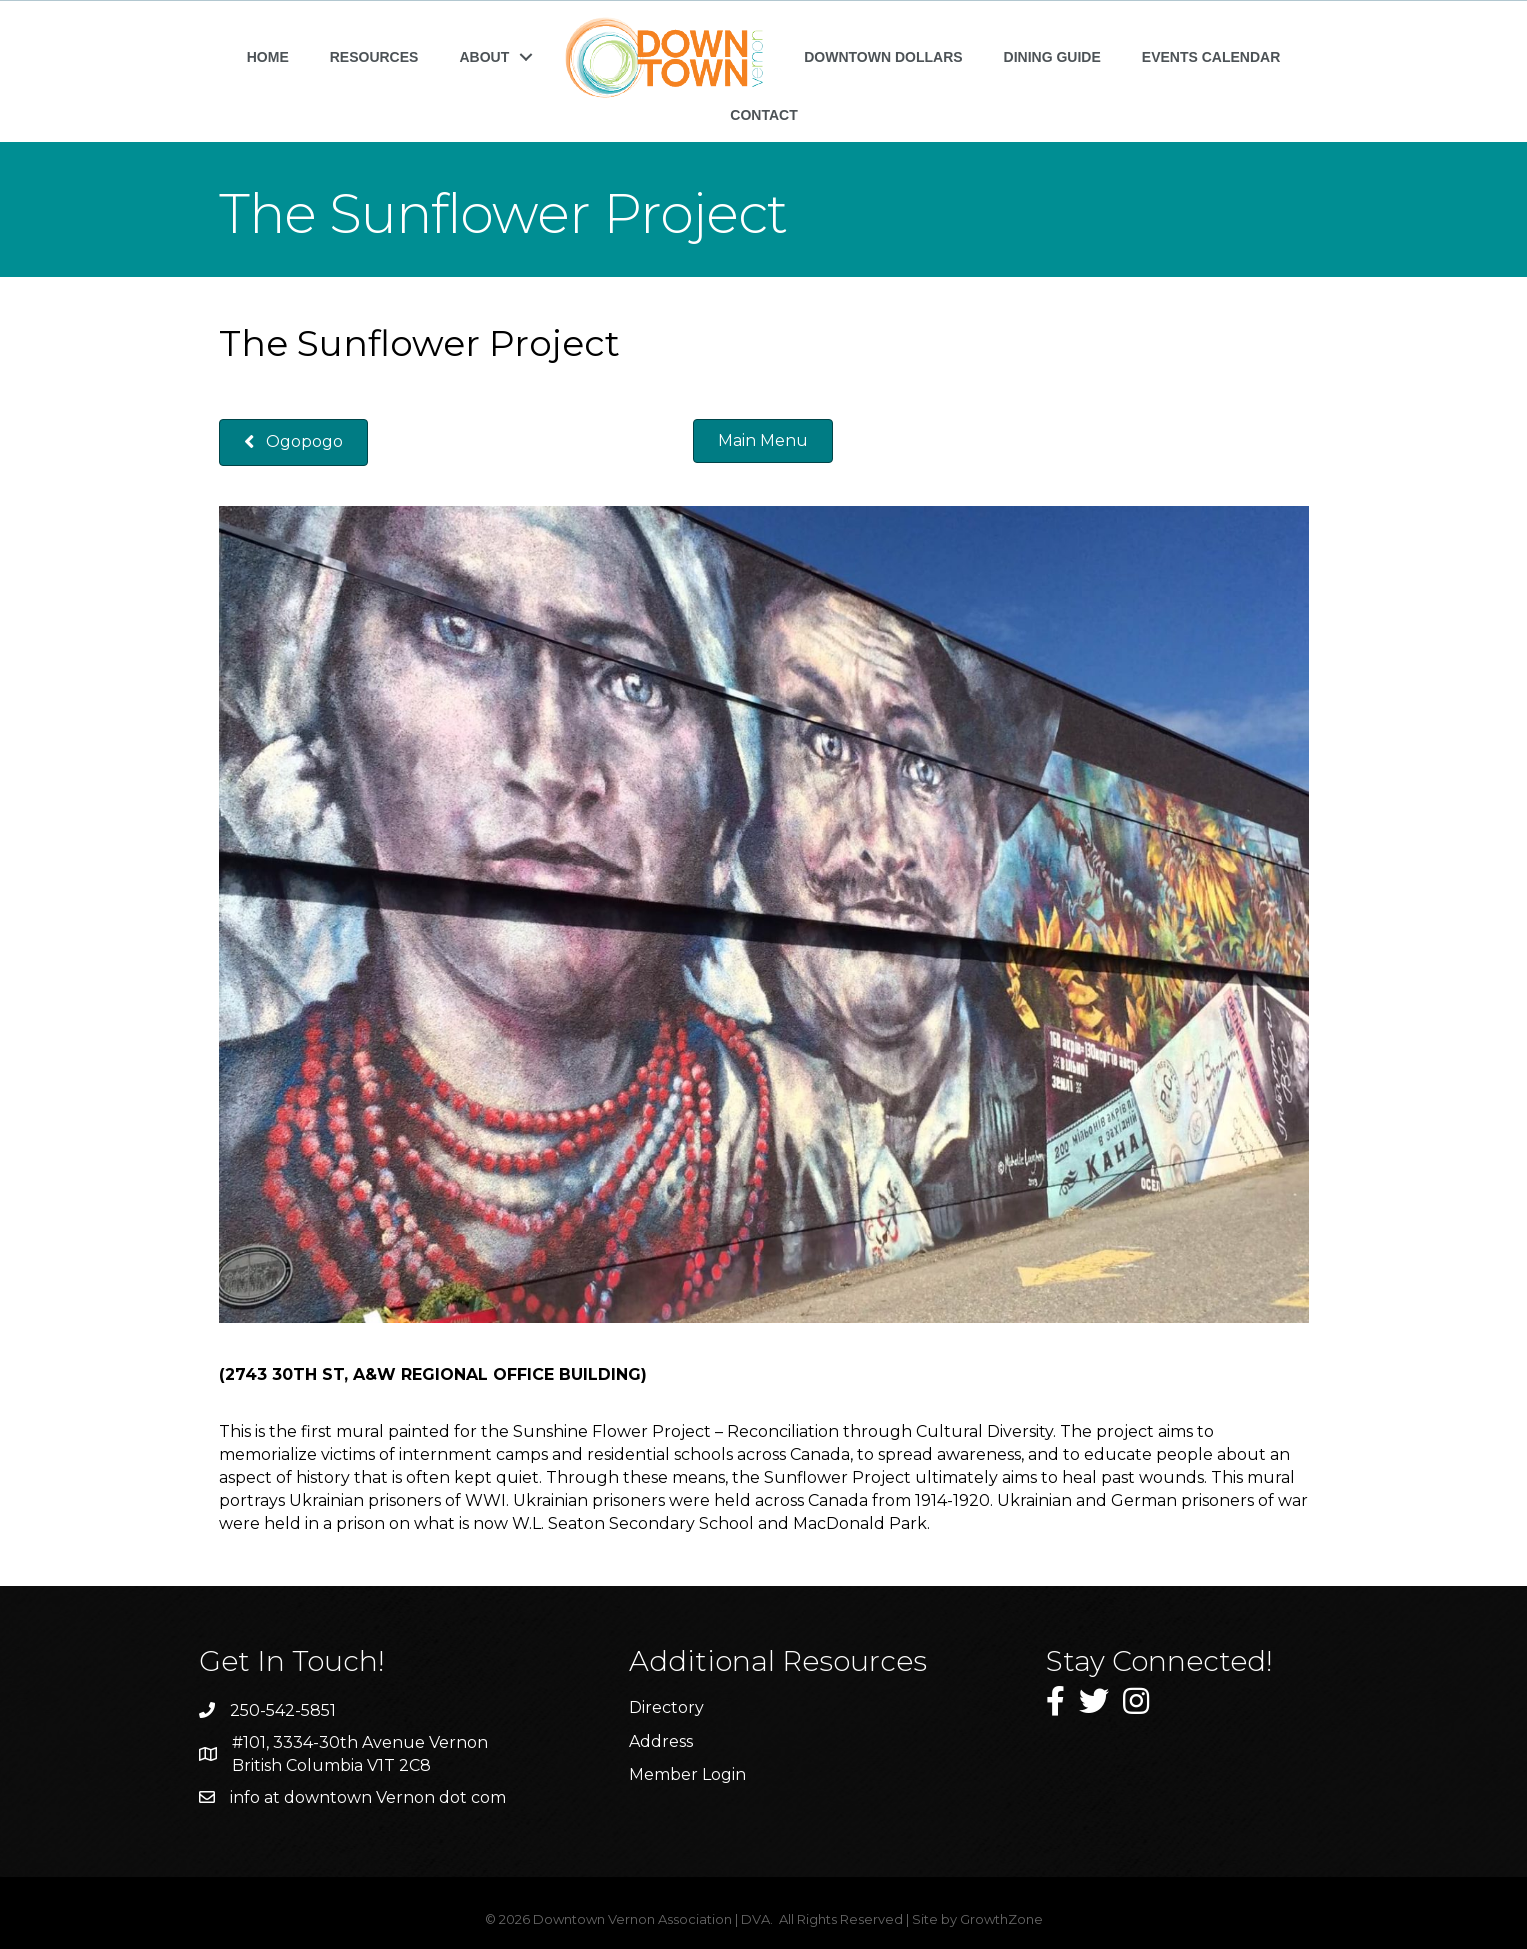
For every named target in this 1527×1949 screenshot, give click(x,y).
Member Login (687, 1774)
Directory (666, 1707)
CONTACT (763, 115)
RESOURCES (374, 57)
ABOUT (484, 57)
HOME (268, 57)
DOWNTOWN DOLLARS (883, 57)
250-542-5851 (283, 1710)
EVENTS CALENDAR (1211, 57)
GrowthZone (1001, 1919)
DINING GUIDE (1052, 57)
